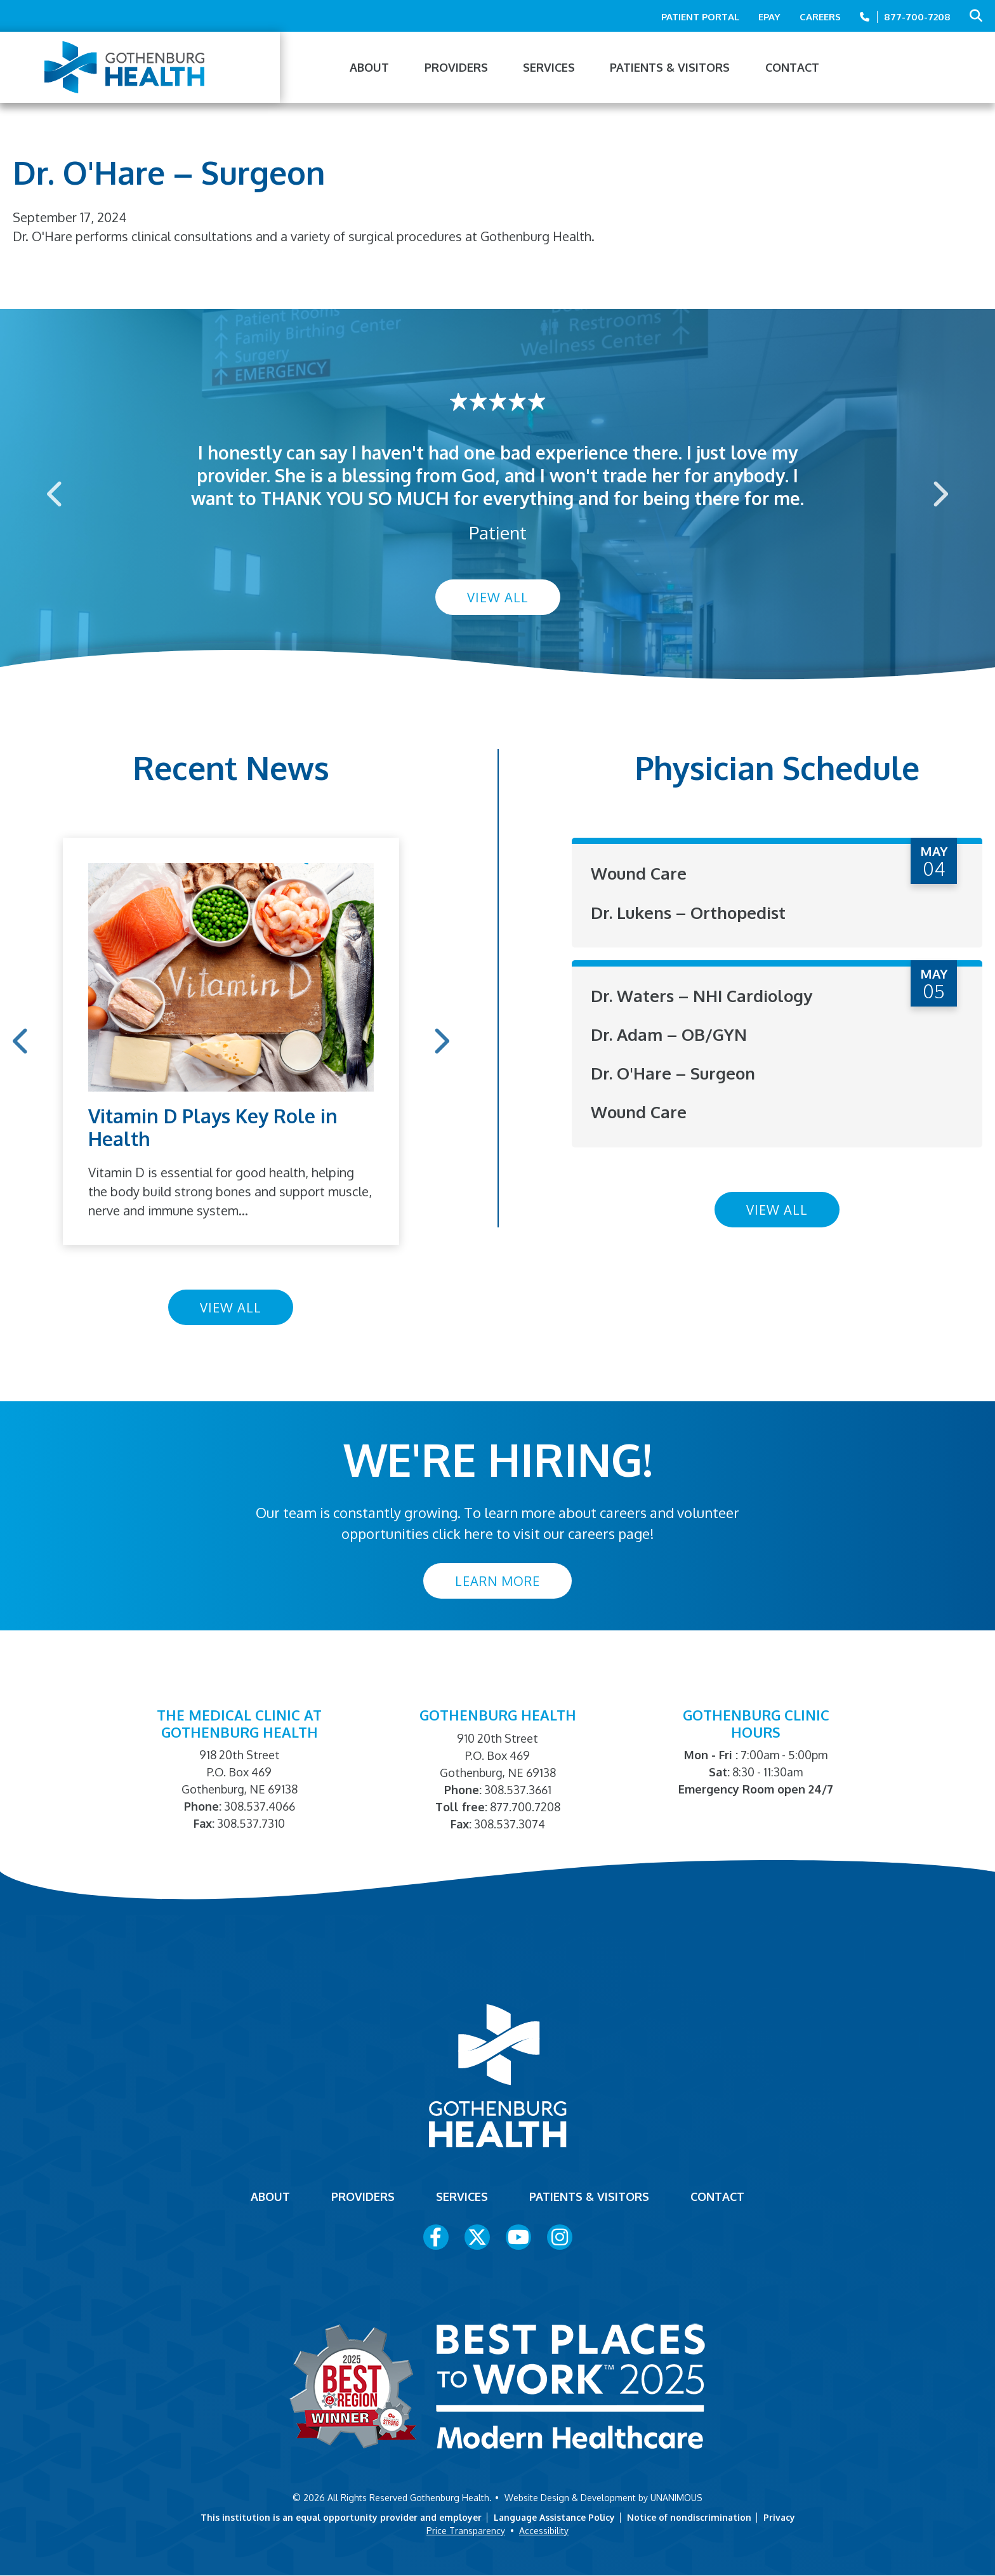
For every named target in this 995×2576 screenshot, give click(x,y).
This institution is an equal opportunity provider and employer (341, 2517)
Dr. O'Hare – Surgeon (673, 1072)
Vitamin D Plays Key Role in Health (213, 1127)
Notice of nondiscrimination (689, 2517)
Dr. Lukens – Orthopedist (688, 912)
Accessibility (544, 2530)
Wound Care (639, 872)
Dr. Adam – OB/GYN (669, 1034)
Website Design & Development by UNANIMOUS (603, 2497)
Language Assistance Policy (554, 2517)
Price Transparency (465, 2530)
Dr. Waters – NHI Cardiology (701, 995)
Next (939, 493)
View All (498, 597)
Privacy (779, 2517)
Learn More (497, 1581)
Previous (56, 493)
